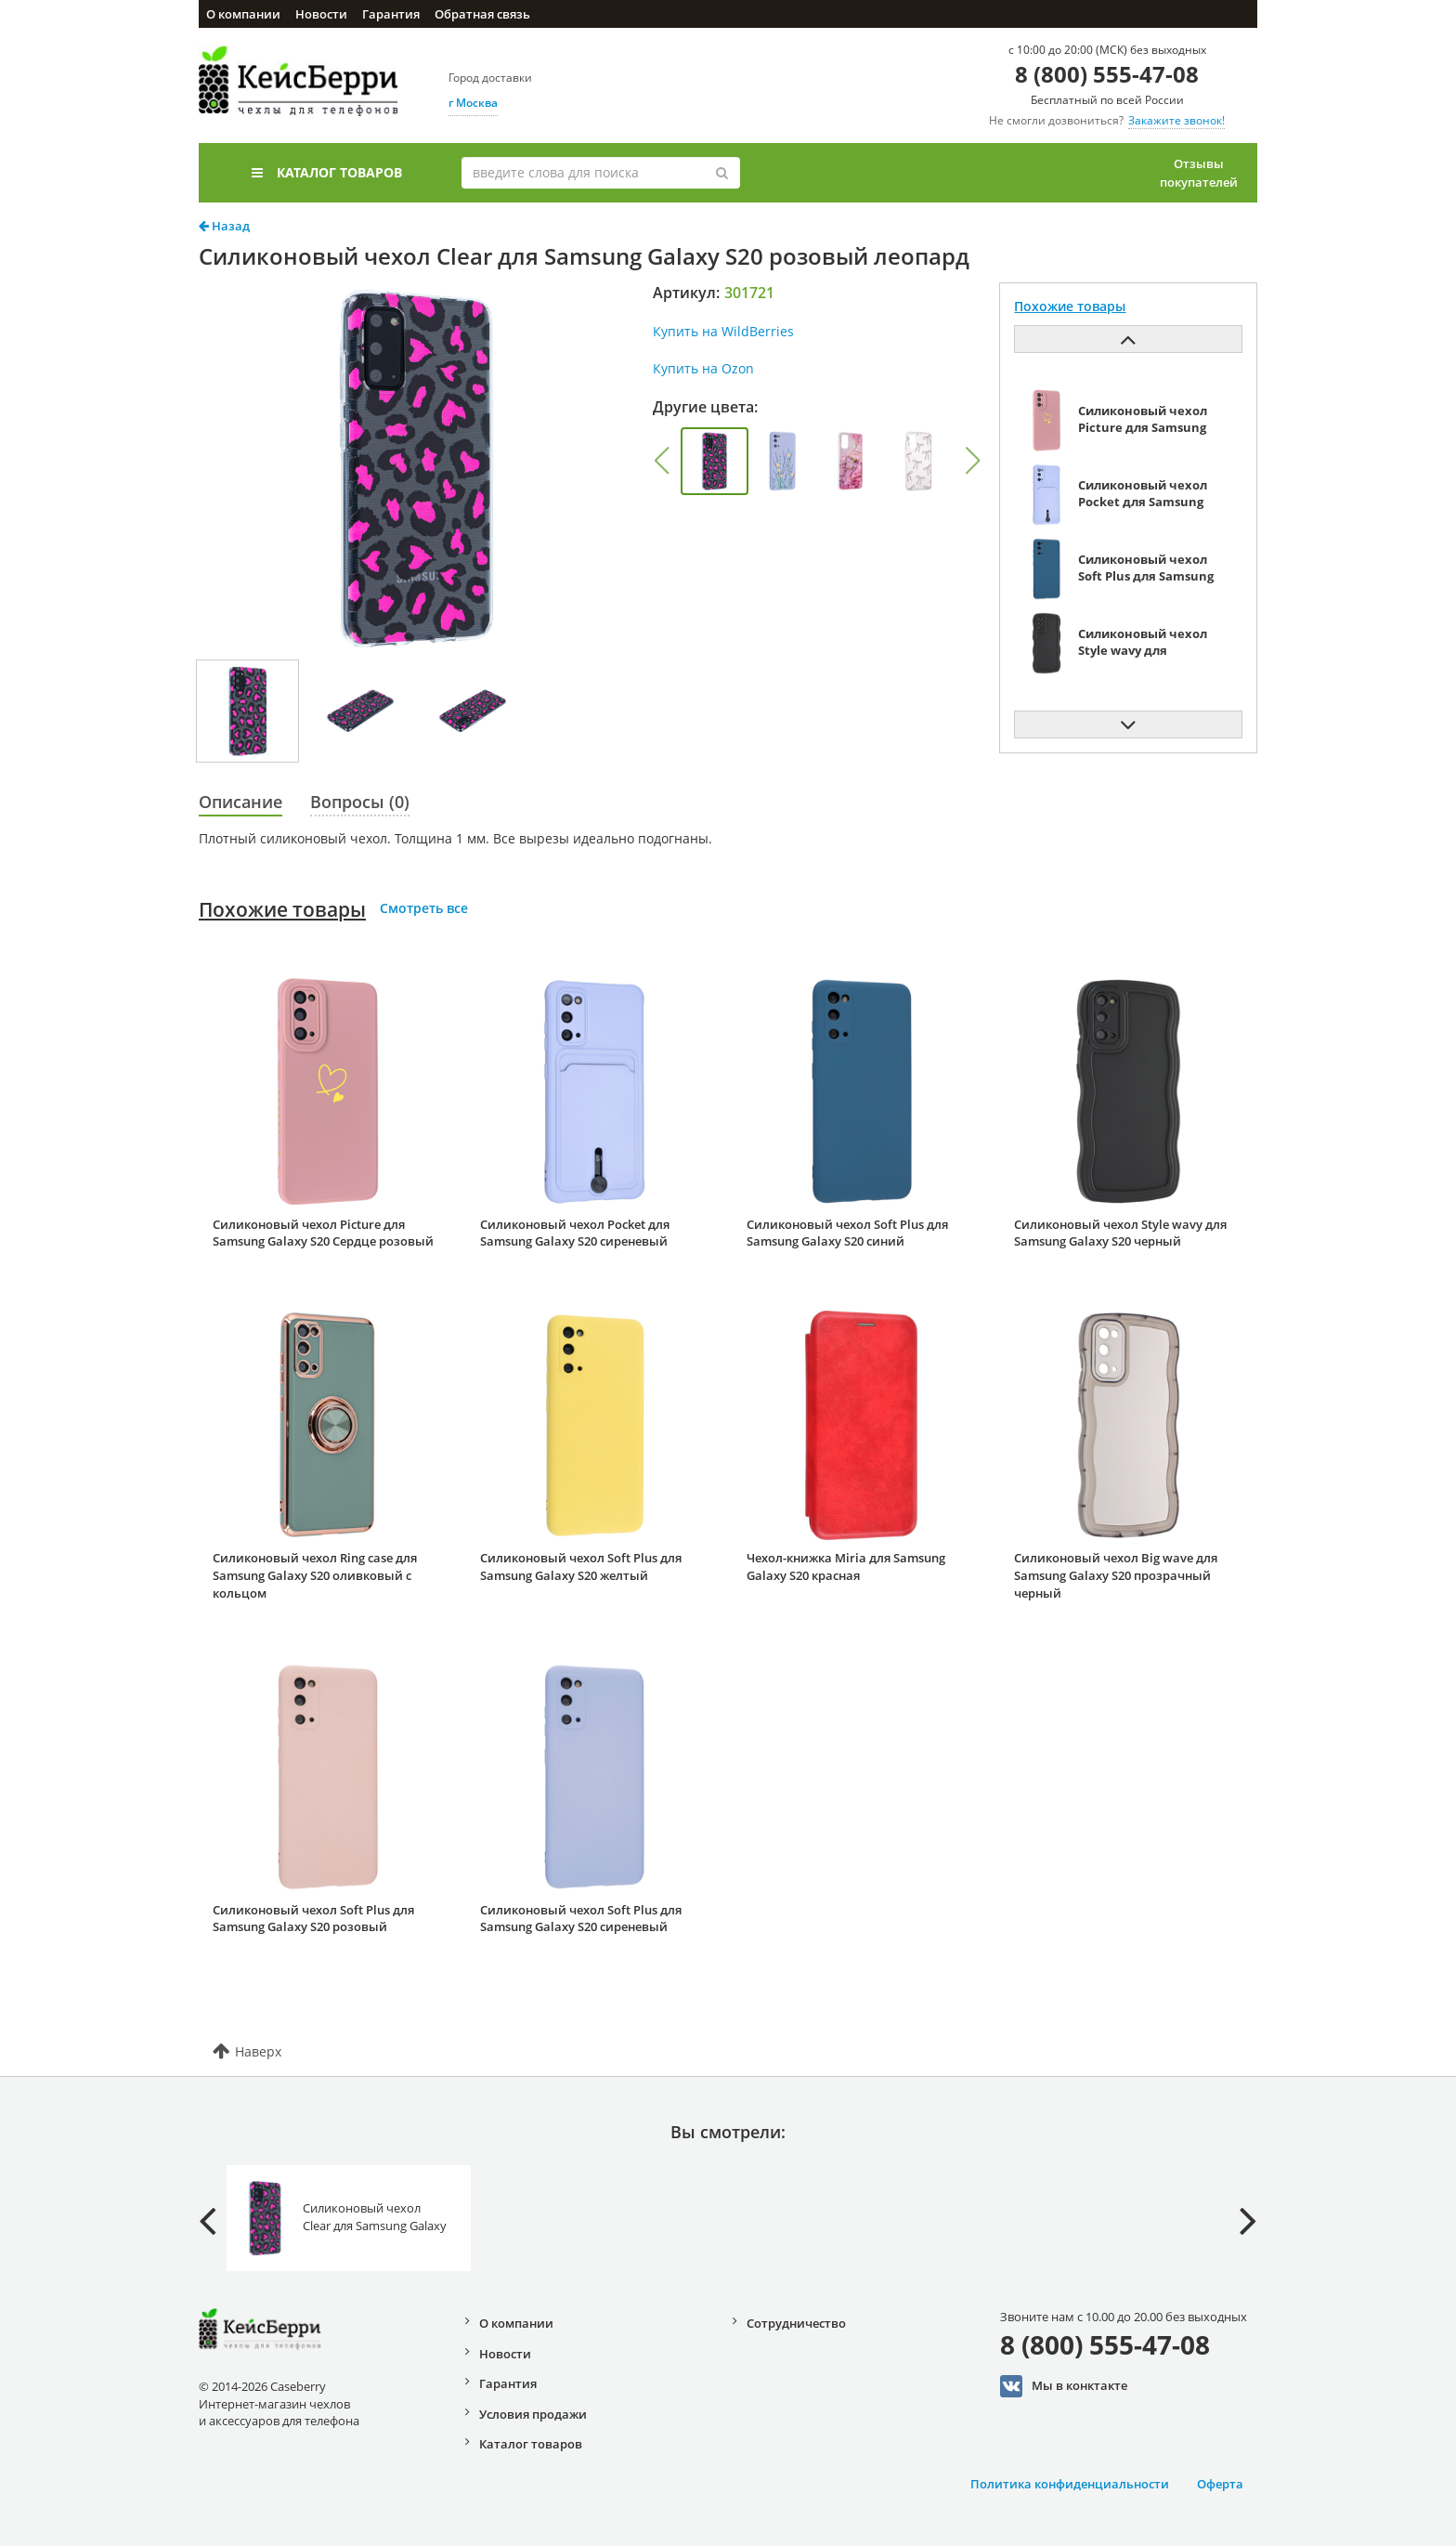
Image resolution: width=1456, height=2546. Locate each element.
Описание (240, 801)
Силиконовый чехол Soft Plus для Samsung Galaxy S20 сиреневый (581, 1918)
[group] (714, 461)
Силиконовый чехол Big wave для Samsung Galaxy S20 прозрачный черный (1115, 1574)
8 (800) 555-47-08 (1107, 74)
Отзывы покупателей (1199, 172)
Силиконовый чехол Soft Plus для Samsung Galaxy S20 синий (847, 1233)
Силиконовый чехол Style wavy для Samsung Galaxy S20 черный (1120, 1233)
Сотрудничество (796, 2323)
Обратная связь (482, 14)
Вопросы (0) (360, 801)
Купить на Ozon (703, 368)
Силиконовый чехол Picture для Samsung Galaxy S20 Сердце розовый (323, 1233)
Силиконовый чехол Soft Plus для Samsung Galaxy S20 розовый (313, 1918)
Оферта (1220, 2483)
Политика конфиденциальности (1069, 2483)
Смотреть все (424, 908)
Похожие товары (282, 909)
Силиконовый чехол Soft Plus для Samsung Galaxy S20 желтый (581, 1566)
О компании (243, 14)
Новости (321, 14)
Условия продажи (533, 2414)
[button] (661, 461)
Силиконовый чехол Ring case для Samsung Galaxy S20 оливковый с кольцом (315, 1574)
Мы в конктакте (1063, 2386)
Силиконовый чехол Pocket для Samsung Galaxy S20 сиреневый (575, 1233)
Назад (224, 225)
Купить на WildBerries (723, 331)
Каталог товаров (327, 172)
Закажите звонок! (1176, 120)
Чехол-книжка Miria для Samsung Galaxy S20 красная (846, 1566)
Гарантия (391, 14)
